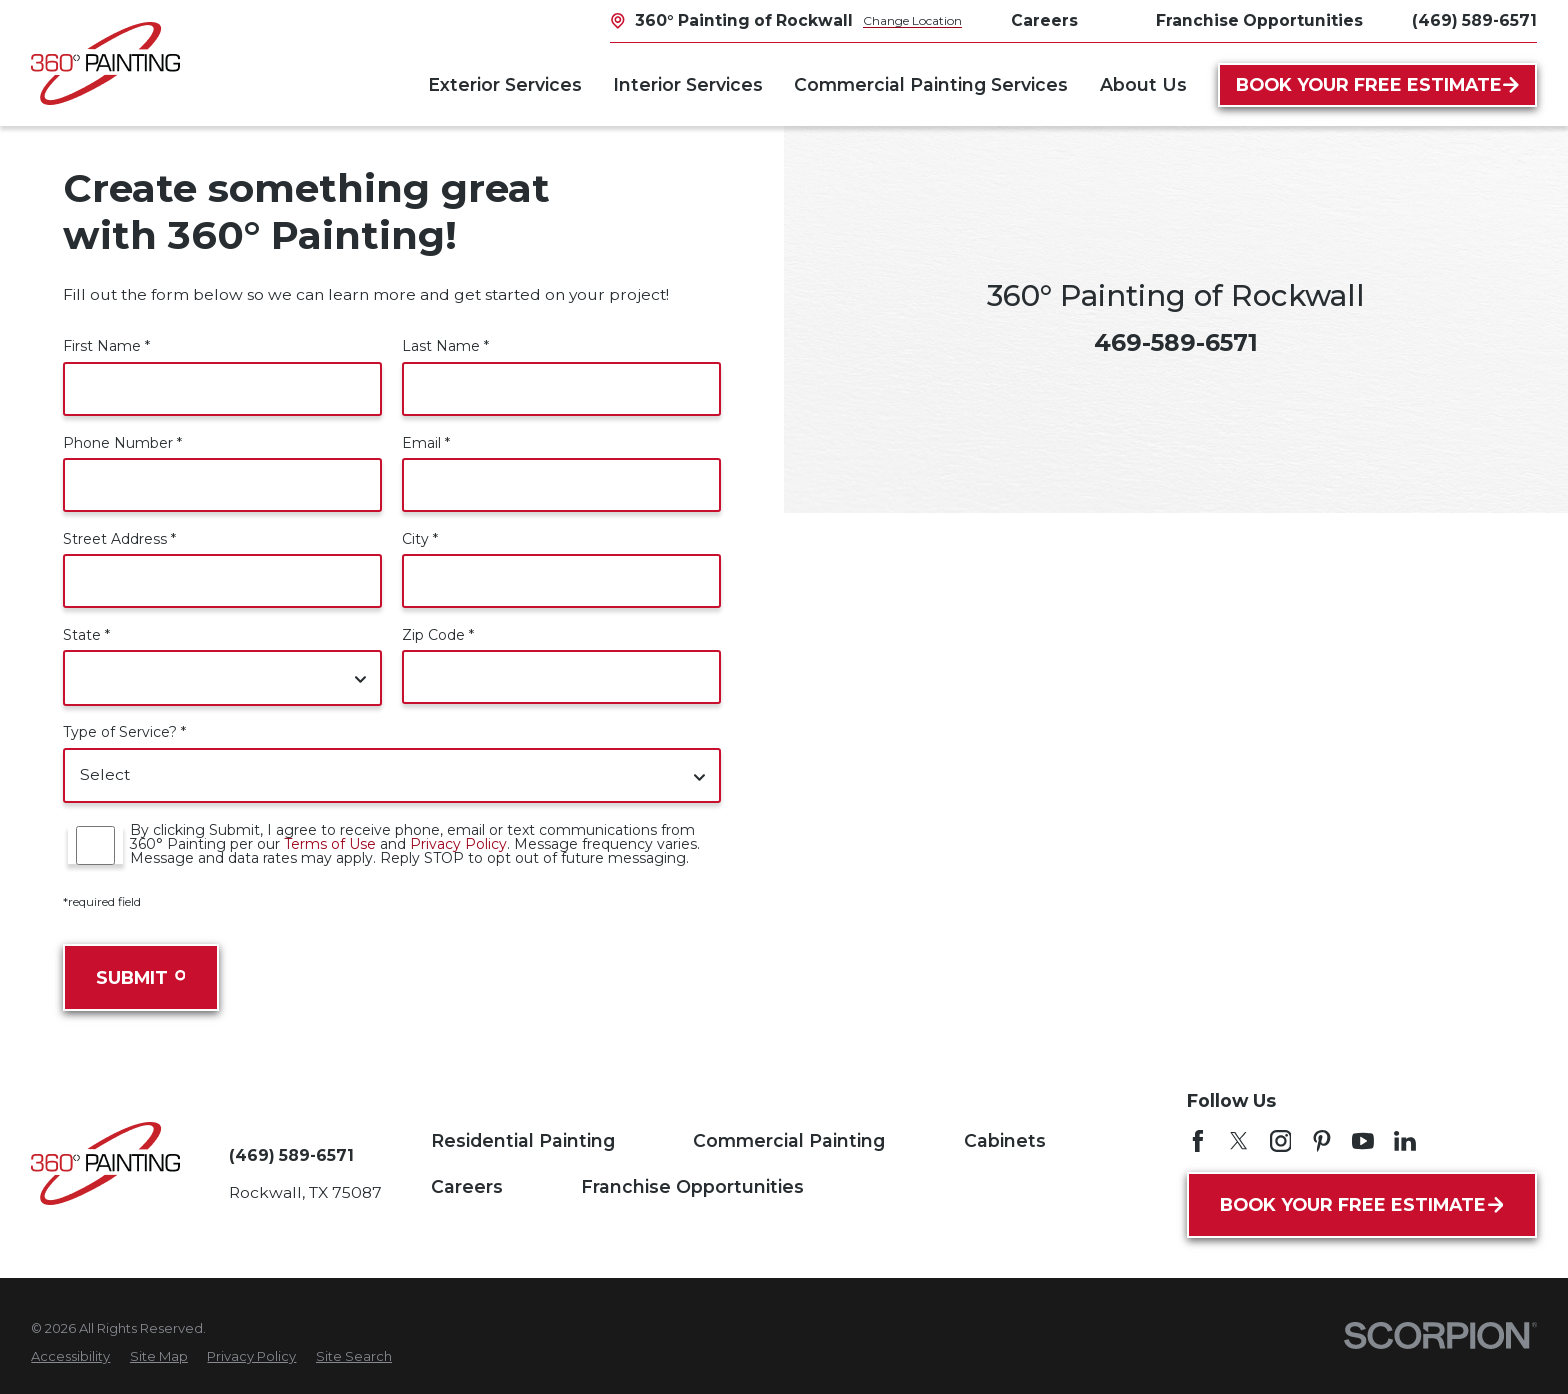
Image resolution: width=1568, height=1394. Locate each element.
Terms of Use (330, 844)
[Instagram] (1281, 1141)
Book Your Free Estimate (1377, 84)
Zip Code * (438, 635)
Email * (426, 443)
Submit (140, 977)
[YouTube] (1363, 1141)
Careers (1044, 20)
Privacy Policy (458, 844)
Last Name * (445, 346)
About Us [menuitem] (1143, 84)
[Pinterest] (1322, 1141)
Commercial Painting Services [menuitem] (931, 84)
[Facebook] (1198, 1141)
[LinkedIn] (1405, 1141)
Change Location (912, 20)
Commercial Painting (789, 1140)
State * (86, 635)
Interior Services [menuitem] (688, 84)
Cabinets (1005, 1140)
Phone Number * (122, 443)
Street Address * (119, 539)
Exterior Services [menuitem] (505, 84)
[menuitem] (70, 1357)
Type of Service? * (124, 732)
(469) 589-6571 (1474, 21)
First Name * (106, 346)
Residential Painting (523, 1140)
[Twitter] (1239, 1141)
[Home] (105, 63)
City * (420, 539)
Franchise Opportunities (1259, 20)
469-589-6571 (1176, 342)
